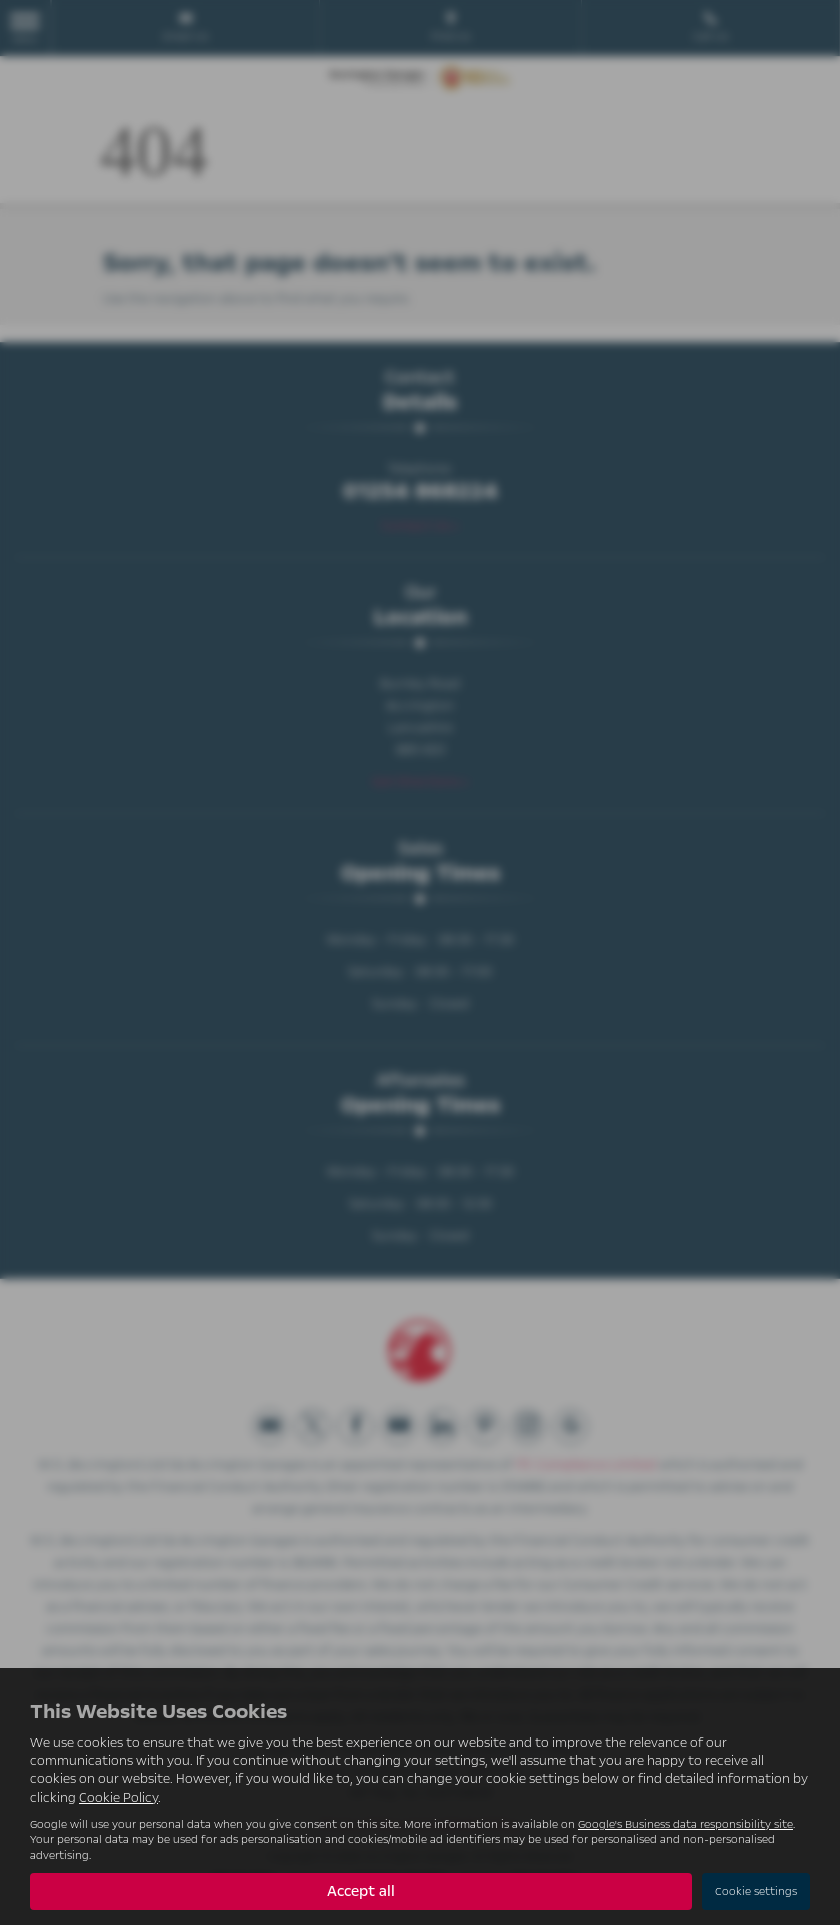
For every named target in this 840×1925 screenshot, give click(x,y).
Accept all (361, 1891)
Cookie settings (756, 1891)
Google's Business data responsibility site (685, 1824)
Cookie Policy (118, 1798)
